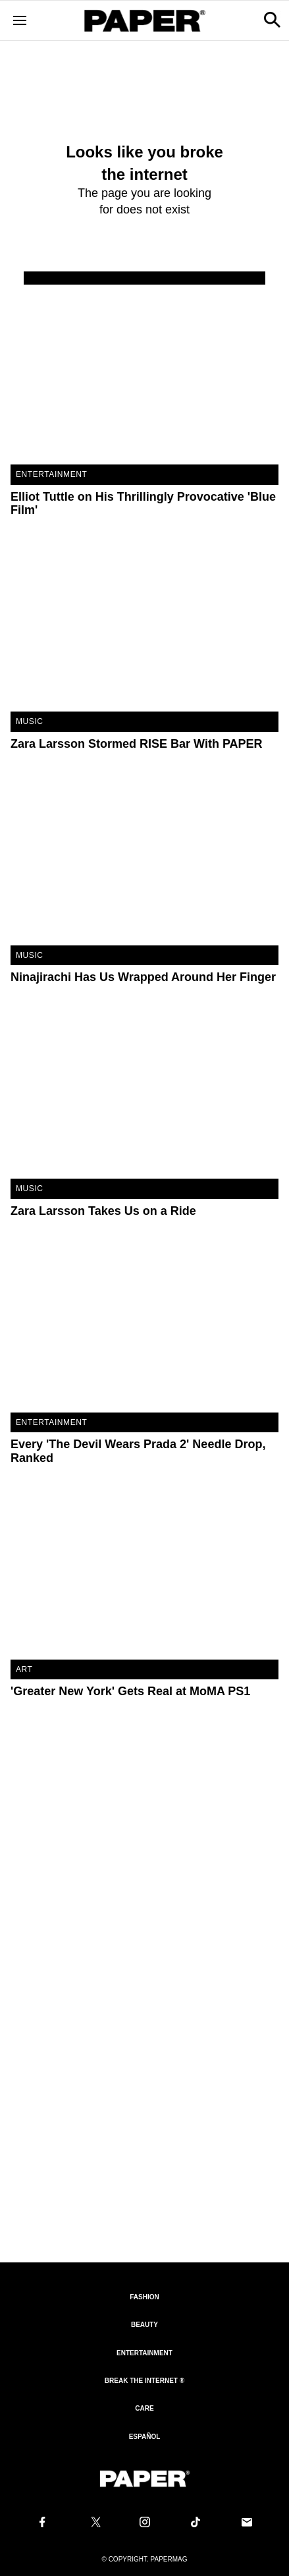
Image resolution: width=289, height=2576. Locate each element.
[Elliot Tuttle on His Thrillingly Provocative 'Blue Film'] (144, 375)
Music (29, 721)
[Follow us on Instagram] (145, 2522)
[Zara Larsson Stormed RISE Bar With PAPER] (144, 622)
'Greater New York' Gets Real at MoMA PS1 (130, 1691)
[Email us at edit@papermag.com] (247, 2522)
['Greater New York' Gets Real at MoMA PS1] (144, 1569)
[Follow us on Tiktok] (195, 2522)
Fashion (144, 2297)
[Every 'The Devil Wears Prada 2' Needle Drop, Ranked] (144, 1322)
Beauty (144, 2324)
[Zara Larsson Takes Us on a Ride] (144, 1089)
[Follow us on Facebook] (42, 2522)
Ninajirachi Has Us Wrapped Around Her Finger (143, 977)
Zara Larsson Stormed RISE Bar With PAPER (137, 743)
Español (145, 2436)
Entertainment (51, 474)
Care (144, 2408)
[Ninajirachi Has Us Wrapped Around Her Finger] (144, 856)
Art (24, 1669)
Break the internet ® (144, 2380)
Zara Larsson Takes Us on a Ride (103, 1211)
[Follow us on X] (93, 2522)
